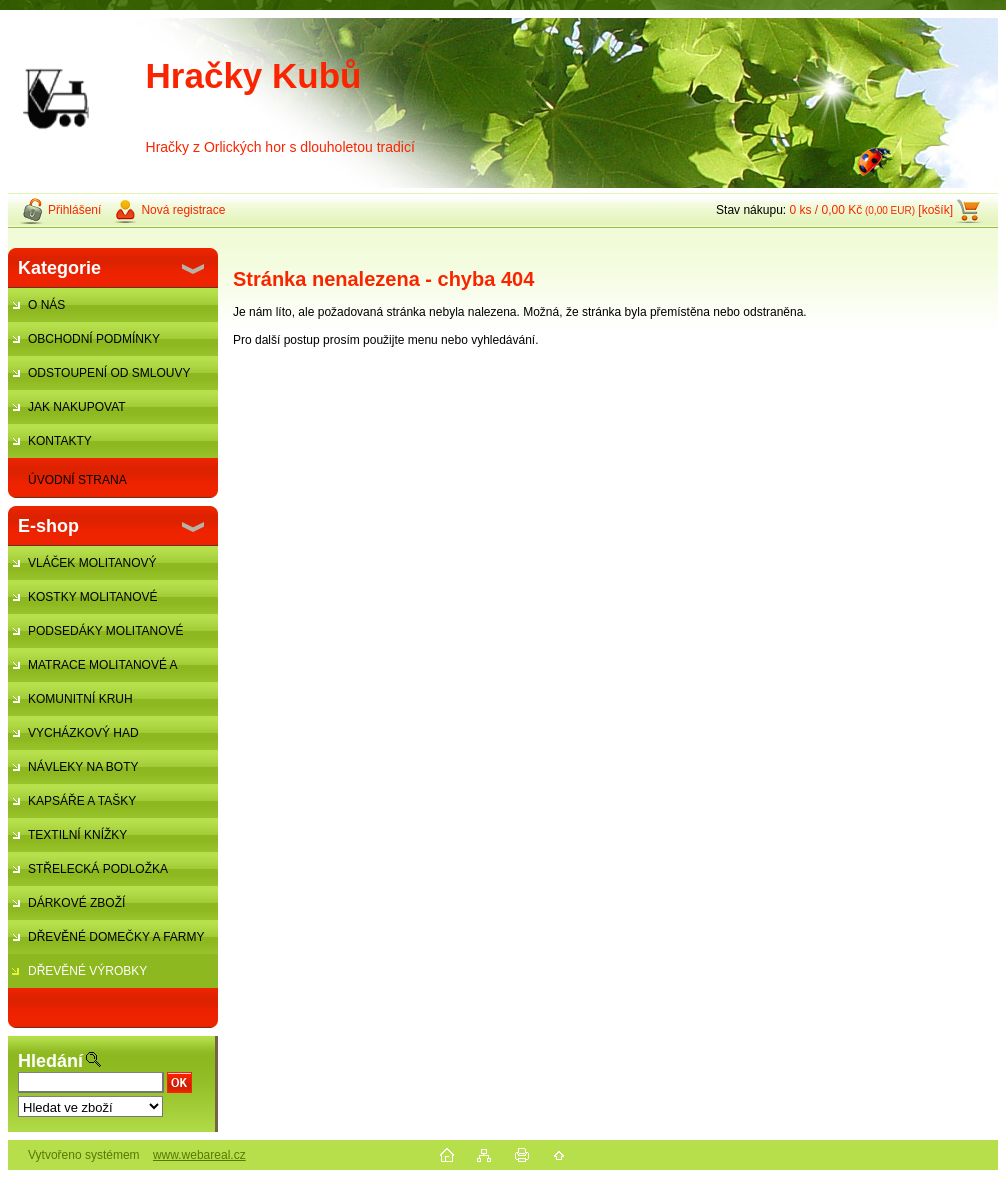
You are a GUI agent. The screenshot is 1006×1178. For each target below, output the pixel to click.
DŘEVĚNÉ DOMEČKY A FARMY (116, 937)
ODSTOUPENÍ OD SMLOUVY (109, 373)
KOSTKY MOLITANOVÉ (93, 597)
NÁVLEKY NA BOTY (83, 767)
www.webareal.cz (199, 1155)
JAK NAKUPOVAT (77, 407)
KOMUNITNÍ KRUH (80, 699)
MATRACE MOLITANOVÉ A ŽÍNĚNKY (92, 670)
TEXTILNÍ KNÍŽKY (77, 835)
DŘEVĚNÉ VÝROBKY (87, 971)
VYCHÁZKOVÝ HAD (83, 733)
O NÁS (46, 305)
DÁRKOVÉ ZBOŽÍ (76, 903)
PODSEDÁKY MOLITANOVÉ (106, 631)
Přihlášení (74, 210)
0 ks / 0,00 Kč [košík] (871, 210)
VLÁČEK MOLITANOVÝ (92, 563)
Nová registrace (183, 210)
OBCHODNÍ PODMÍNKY (94, 339)
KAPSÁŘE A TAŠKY (82, 801)
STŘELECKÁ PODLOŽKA (98, 869)
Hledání (50, 1061)
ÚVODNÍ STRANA (77, 480)
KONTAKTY (60, 441)
